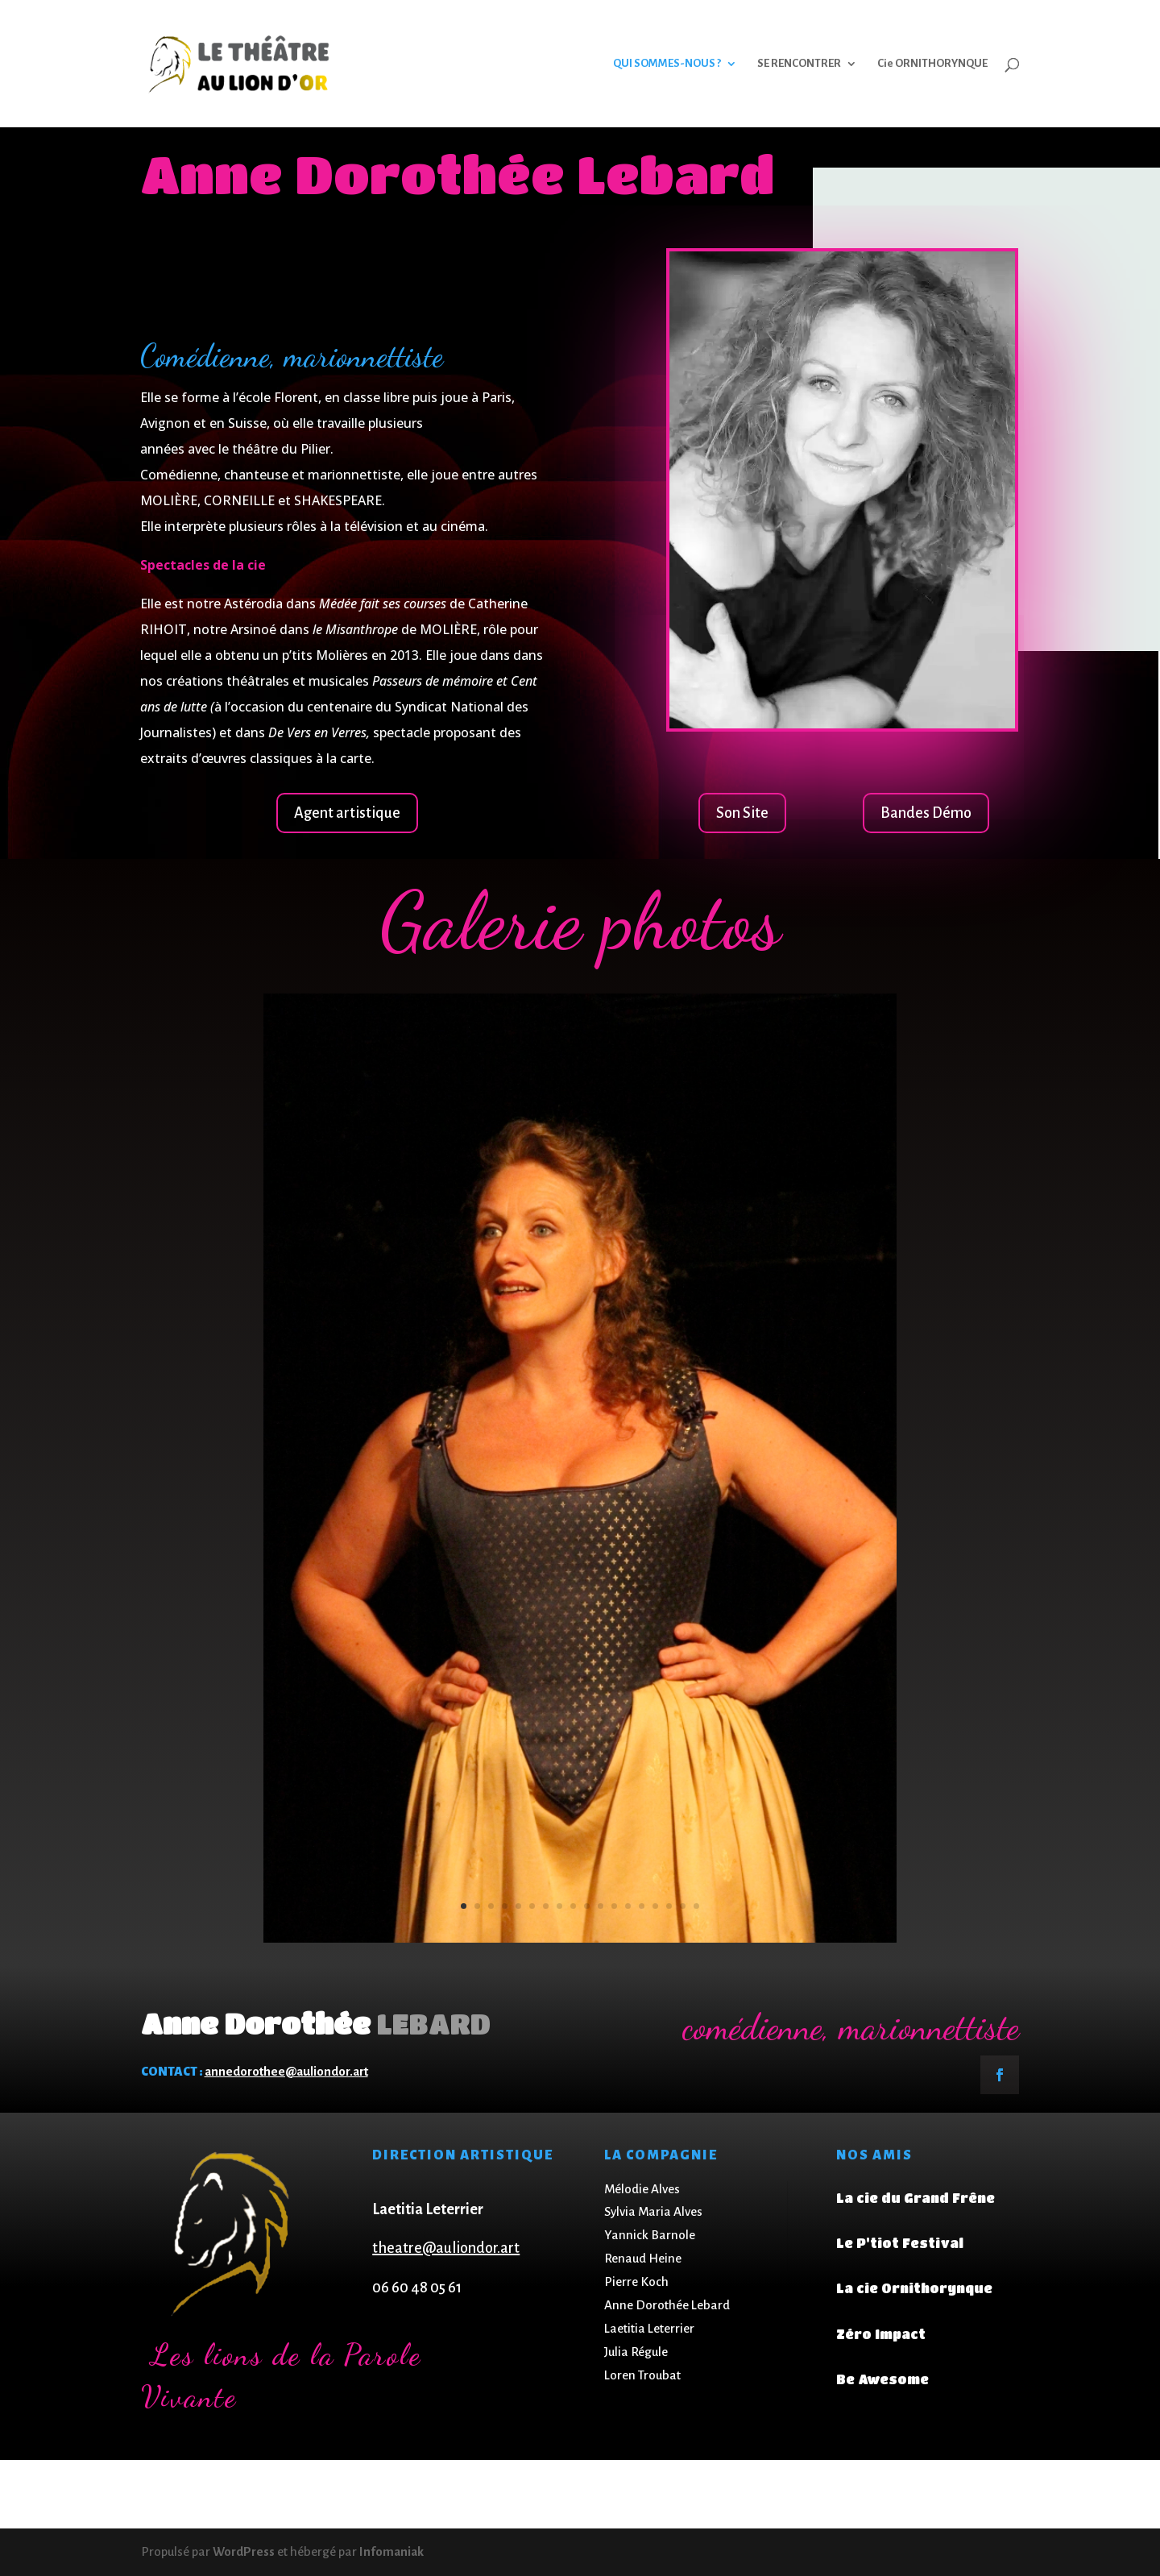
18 (696, 1906)
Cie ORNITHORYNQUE (932, 63)
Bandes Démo (926, 813)
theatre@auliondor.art (446, 2248)
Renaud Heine (643, 2258)
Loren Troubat (642, 2375)
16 (669, 1906)
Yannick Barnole (649, 2235)
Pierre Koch (636, 2281)
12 (614, 1906)
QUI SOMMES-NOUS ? (667, 63)
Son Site (742, 813)
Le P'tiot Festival (899, 2242)
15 (655, 1906)
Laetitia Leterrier (649, 2328)
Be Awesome (882, 2379)
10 (587, 1906)
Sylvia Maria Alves (653, 2211)
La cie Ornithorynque (914, 2288)
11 (600, 1906)
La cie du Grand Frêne (915, 2197)
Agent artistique (347, 813)
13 (628, 1906)
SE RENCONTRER (799, 63)
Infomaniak (391, 2551)
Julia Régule (636, 2351)
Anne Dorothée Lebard (667, 2305)
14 (641, 1906)
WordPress (244, 2551)
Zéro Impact (881, 2334)
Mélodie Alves (642, 2189)
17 (683, 1906)
